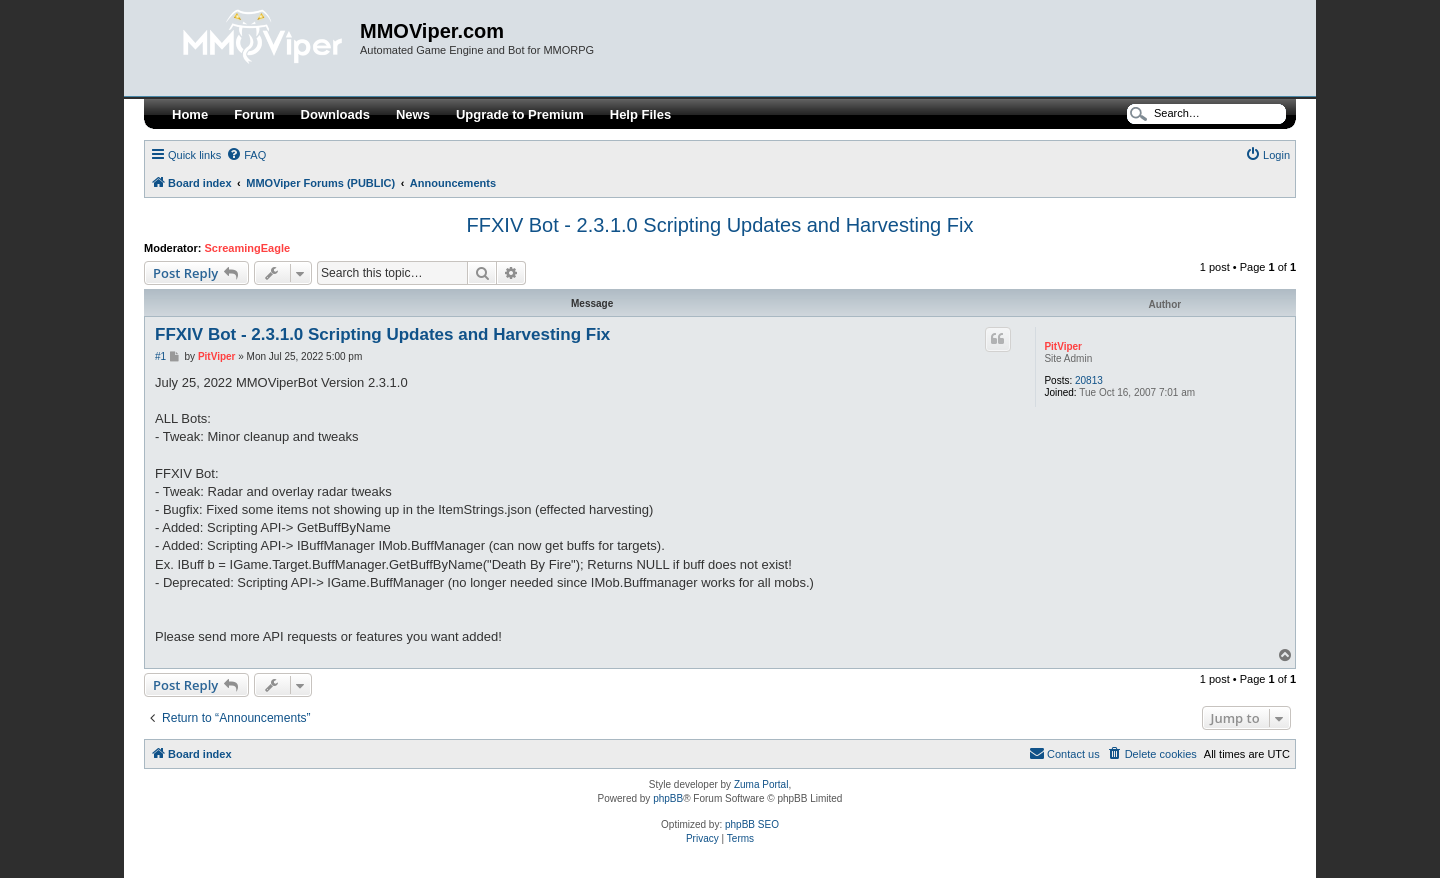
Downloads (335, 114)
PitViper (1063, 346)
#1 (160, 356)
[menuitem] (246, 155)
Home (190, 114)
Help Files (640, 114)
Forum (254, 114)
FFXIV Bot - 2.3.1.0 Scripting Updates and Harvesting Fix (720, 225)
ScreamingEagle (248, 248)
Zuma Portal (761, 784)
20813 (1089, 380)
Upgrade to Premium (520, 114)
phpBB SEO (752, 824)
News (413, 114)
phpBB (668, 798)
